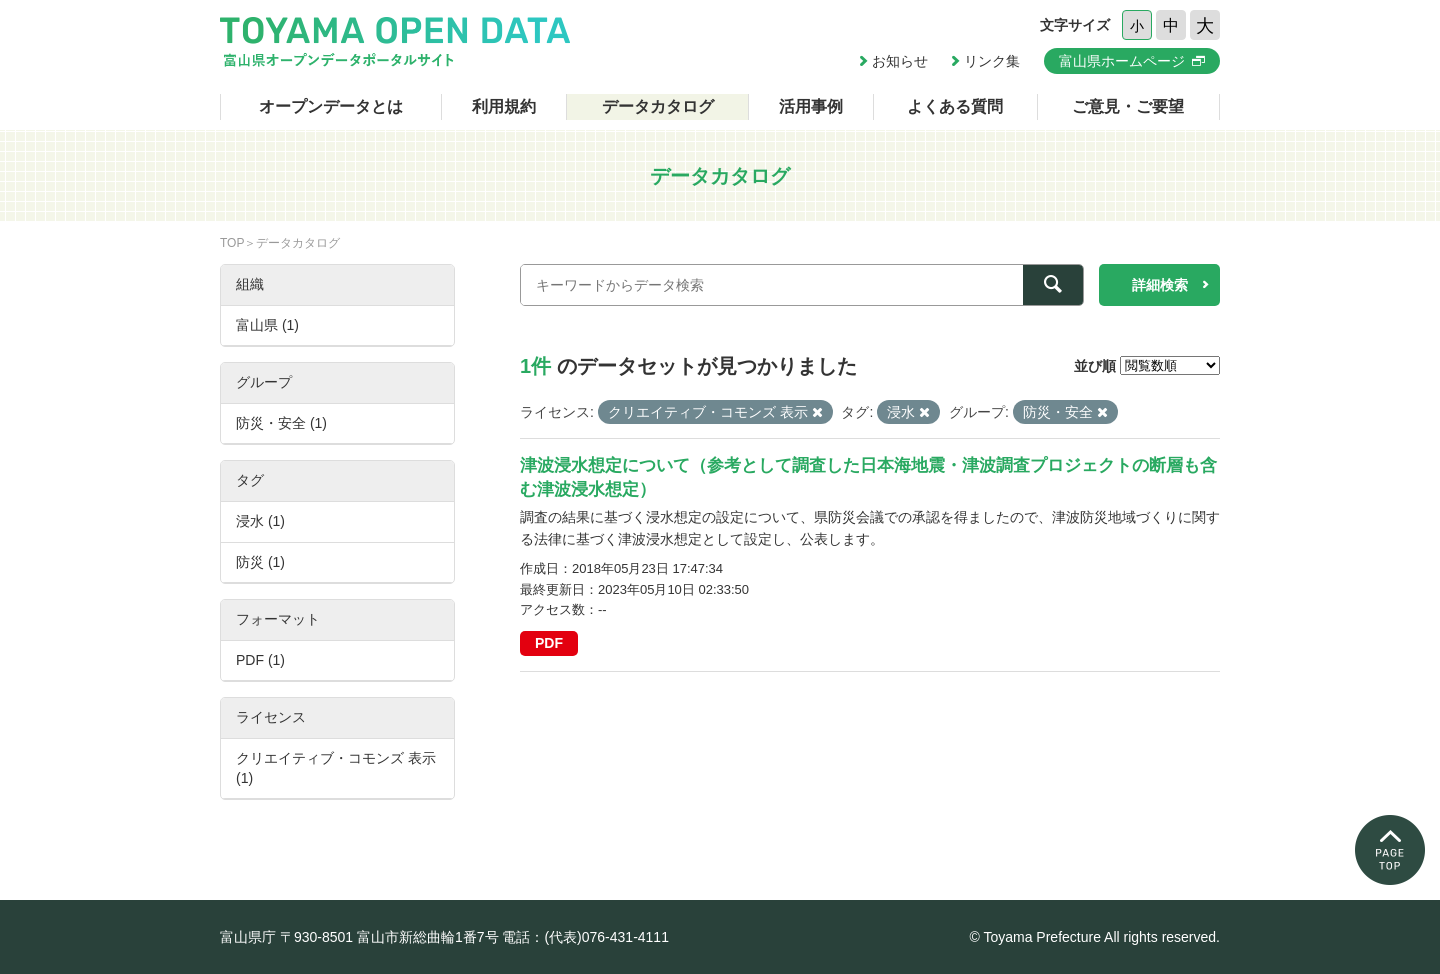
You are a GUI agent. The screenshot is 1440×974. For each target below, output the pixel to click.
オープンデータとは (331, 106)
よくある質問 (955, 106)
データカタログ (658, 106)
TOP (232, 243)
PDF (549, 643)
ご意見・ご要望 (1128, 106)
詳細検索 (1160, 285)
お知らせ (900, 61)
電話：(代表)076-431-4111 (585, 937)
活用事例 (811, 106)
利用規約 (504, 106)
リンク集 (992, 61)
